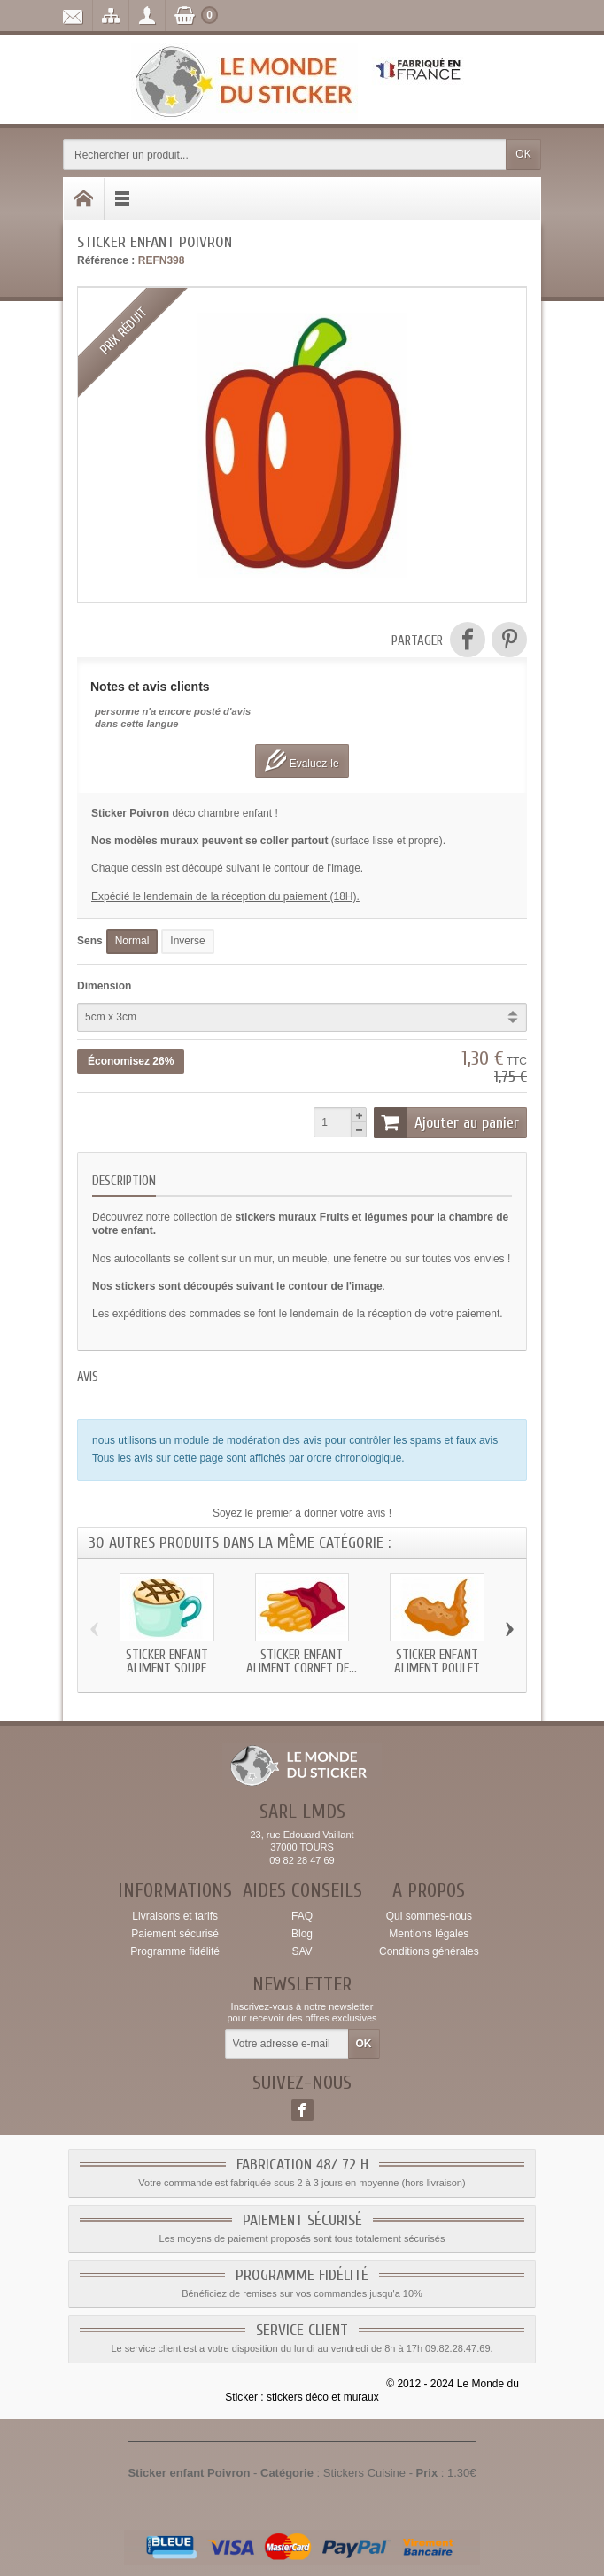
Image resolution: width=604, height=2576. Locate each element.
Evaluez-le (301, 760)
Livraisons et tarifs (175, 1916)
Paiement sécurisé (175, 1934)
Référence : (106, 260)
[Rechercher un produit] (285, 154)
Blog (302, 1934)
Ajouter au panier (446, 1122)
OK (522, 154)
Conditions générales (429, 1951)
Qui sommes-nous (429, 1916)
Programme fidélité (175, 1951)
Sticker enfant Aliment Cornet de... (301, 1662)
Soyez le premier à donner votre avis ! (302, 1513)
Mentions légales (428, 1934)
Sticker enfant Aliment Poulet (437, 1662)
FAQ (302, 1916)
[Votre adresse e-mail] (287, 2044)
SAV (301, 1951)
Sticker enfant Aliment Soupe (167, 1662)
